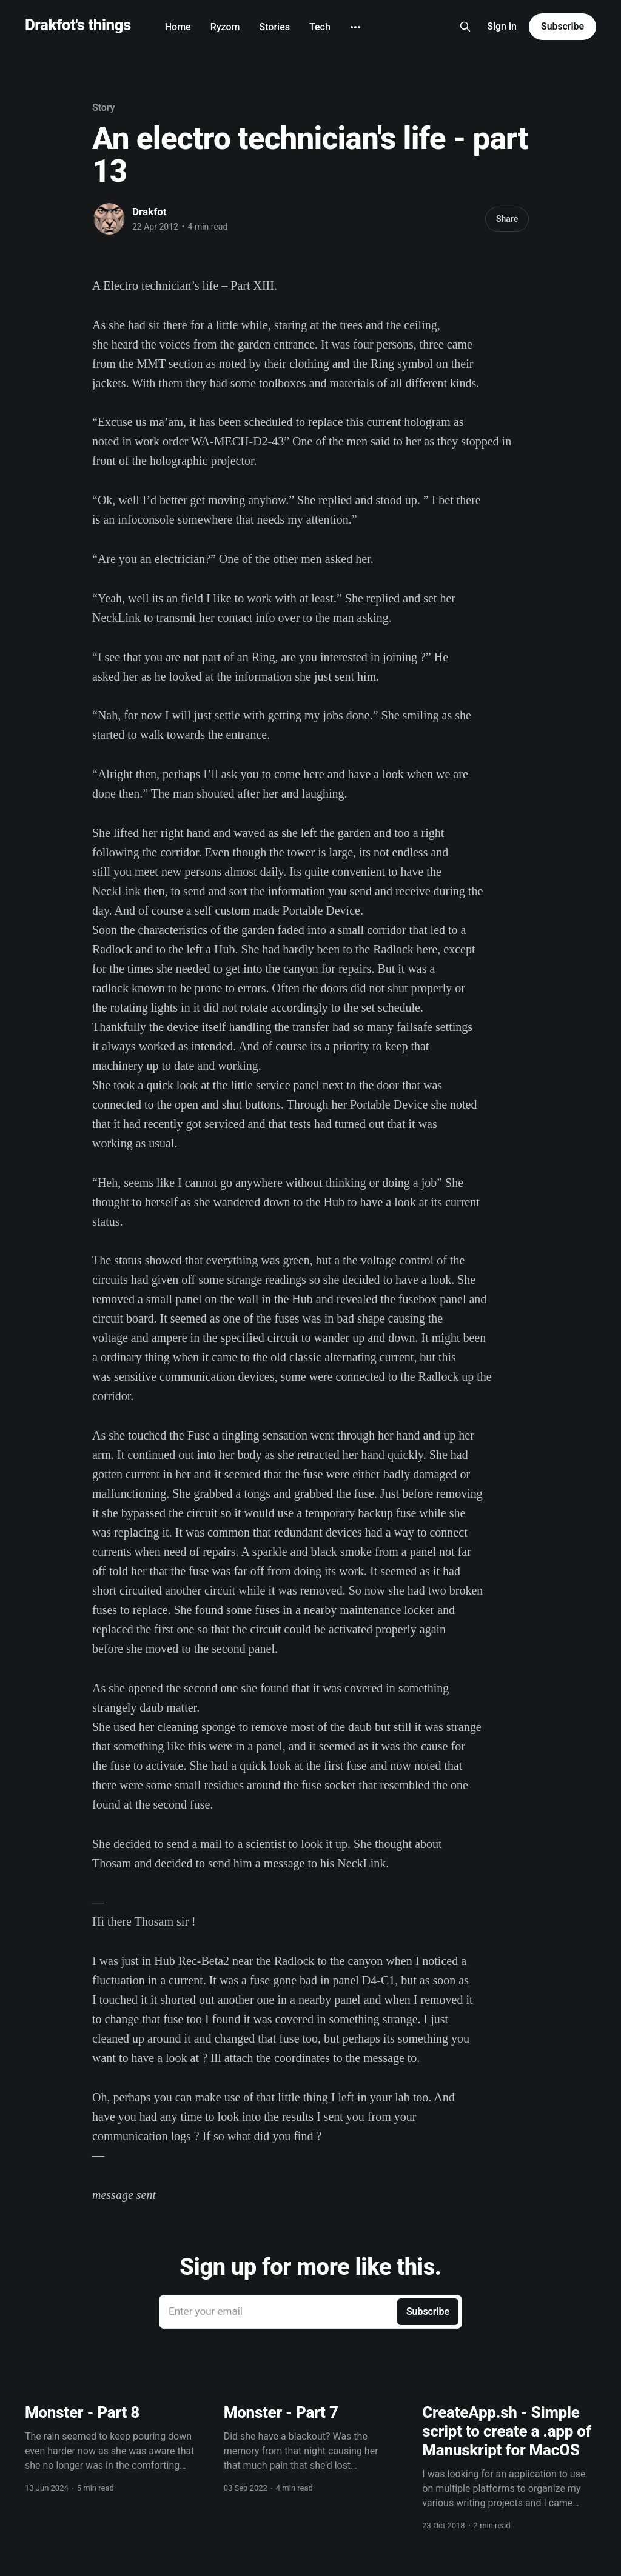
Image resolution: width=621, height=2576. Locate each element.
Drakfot (149, 211)
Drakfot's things (78, 25)
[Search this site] (465, 26)
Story (103, 107)
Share (507, 219)
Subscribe (562, 26)
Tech (320, 27)
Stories (275, 27)
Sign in (502, 26)
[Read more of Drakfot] (109, 219)
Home (178, 27)
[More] (355, 27)
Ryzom (225, 27)
